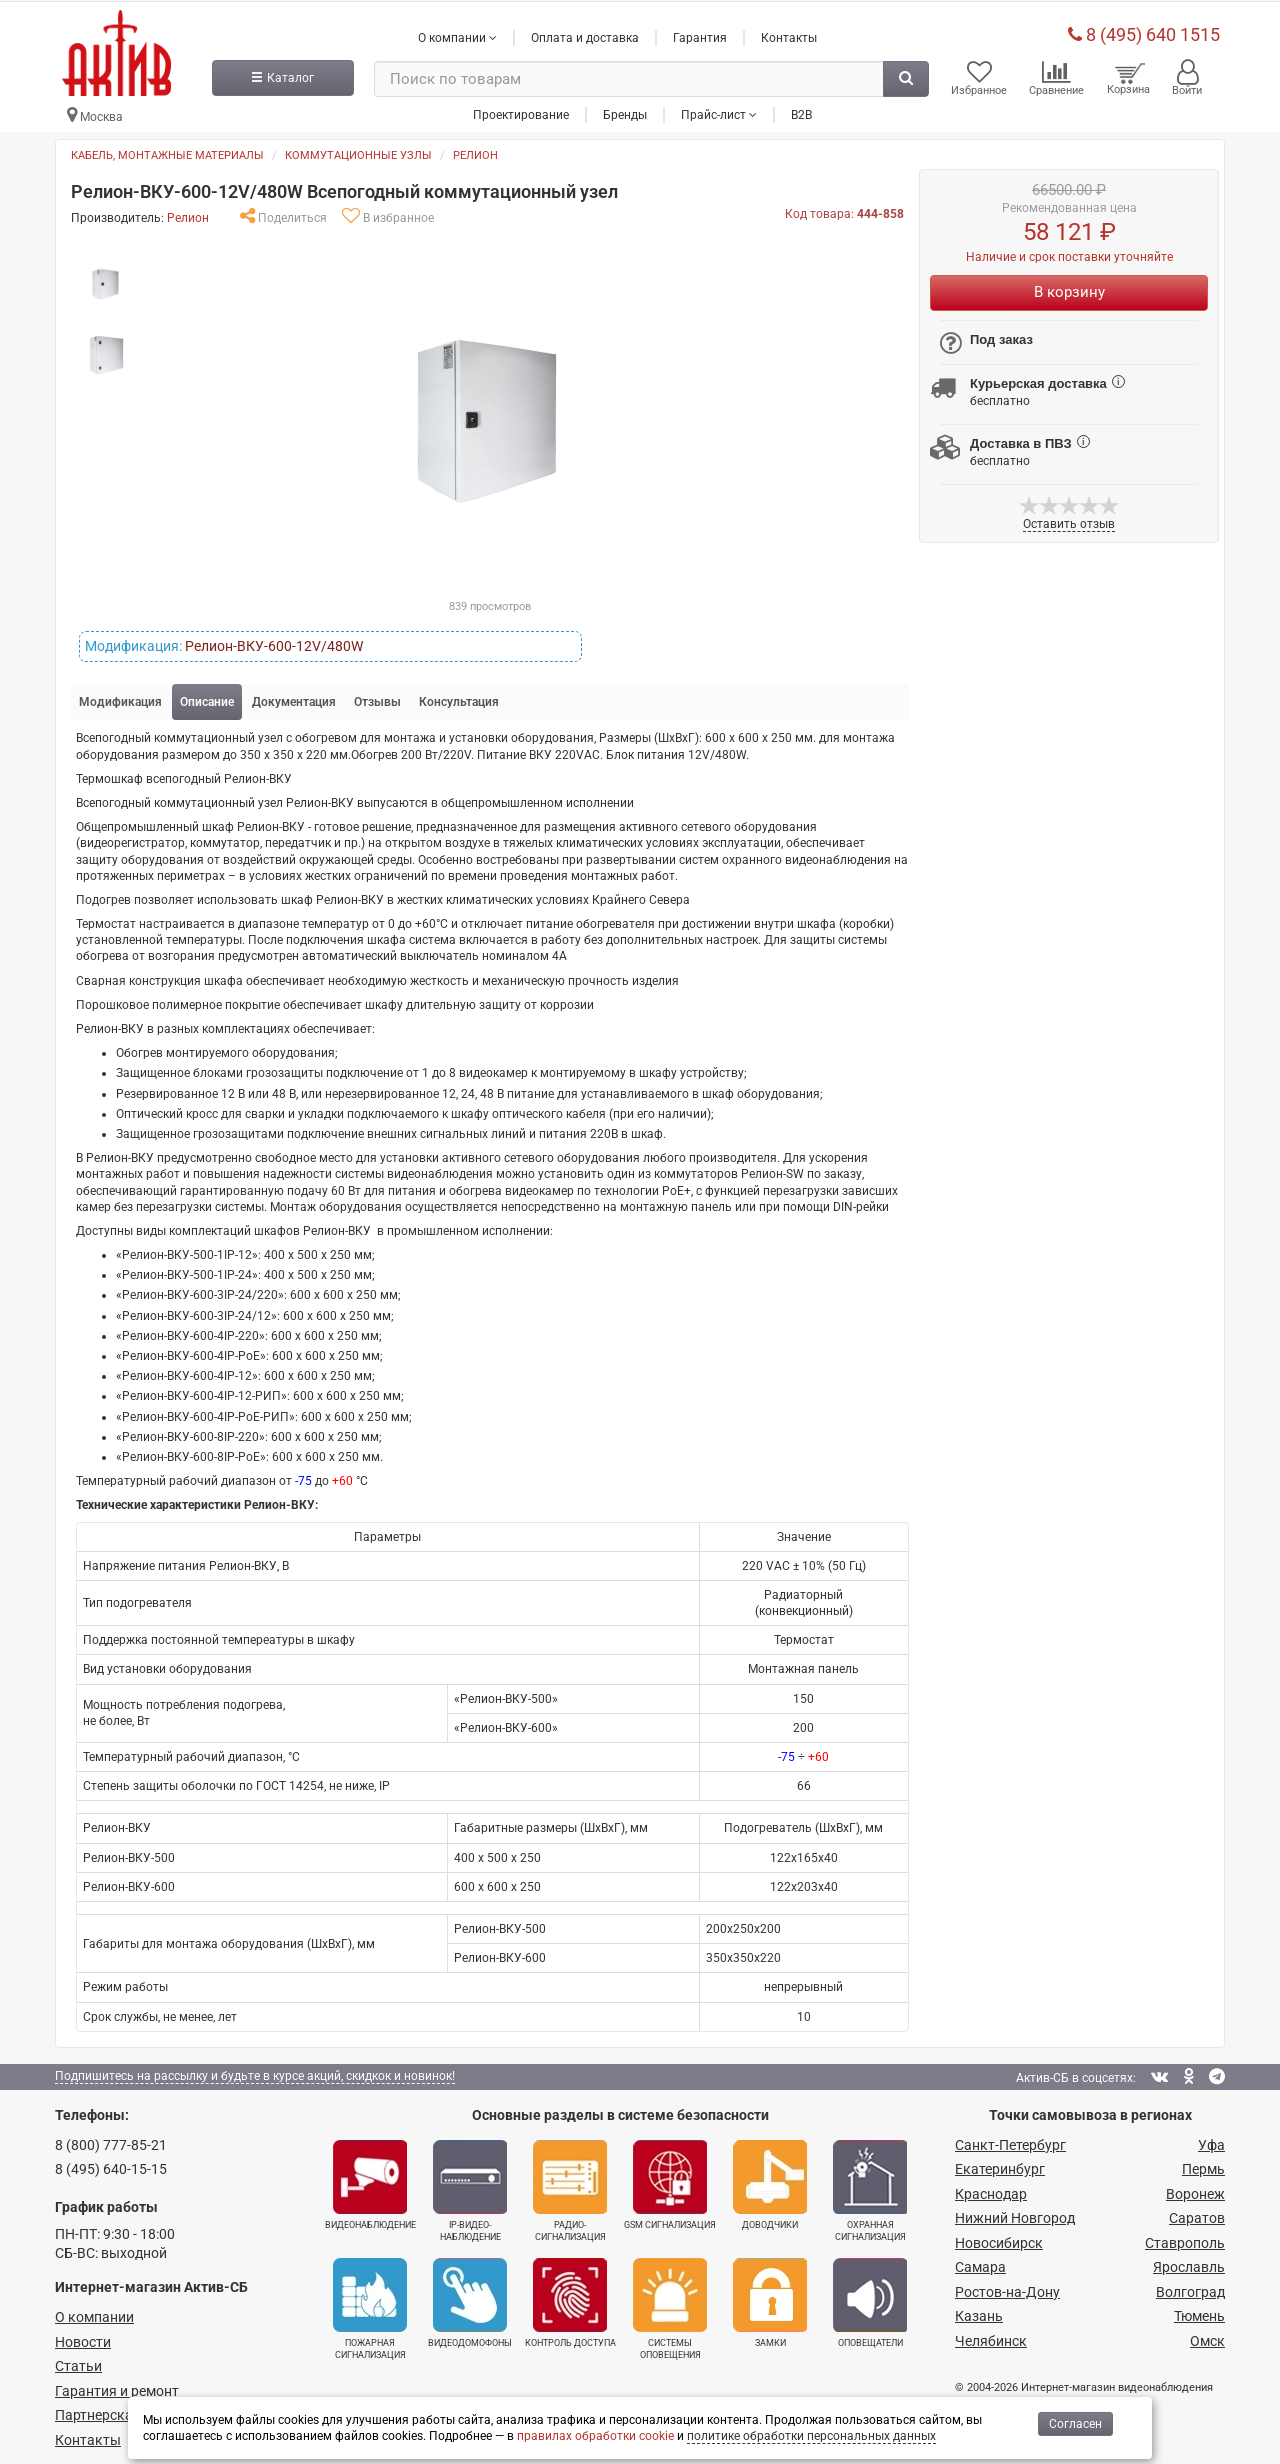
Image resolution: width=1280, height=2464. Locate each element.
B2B (801, 109)
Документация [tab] (294, 698)
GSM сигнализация (670, 2181)
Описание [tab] (207, 698)
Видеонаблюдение (370, 2181)
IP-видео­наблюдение (470, 2187)
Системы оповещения (670, 2305)
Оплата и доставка (585, 33)
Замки (770, 2299)
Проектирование (521, 109)
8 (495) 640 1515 (1144, 29)
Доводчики (770, 2181)
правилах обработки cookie (595, 2436)
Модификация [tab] (120, 698)
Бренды (625, 109)
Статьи (78, 2362)
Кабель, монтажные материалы (167, 151)
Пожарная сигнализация (370, 2305)
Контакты (789, 33)
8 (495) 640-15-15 (111, 2165)
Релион (475, 151)
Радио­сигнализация (570, 2187)
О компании (94, 2313)
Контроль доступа (570, 2299)
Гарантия (700, 33)
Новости (83, 2338)
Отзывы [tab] (377, 698)
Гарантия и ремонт (117, 2387)
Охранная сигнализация (870, 2187)
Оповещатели (870, 2299)
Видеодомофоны (470, 2299)
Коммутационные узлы (358, 151)
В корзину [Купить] (1069, 288)
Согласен (1075, 2424)
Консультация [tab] (459, 698)
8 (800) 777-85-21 (111, 2141)
